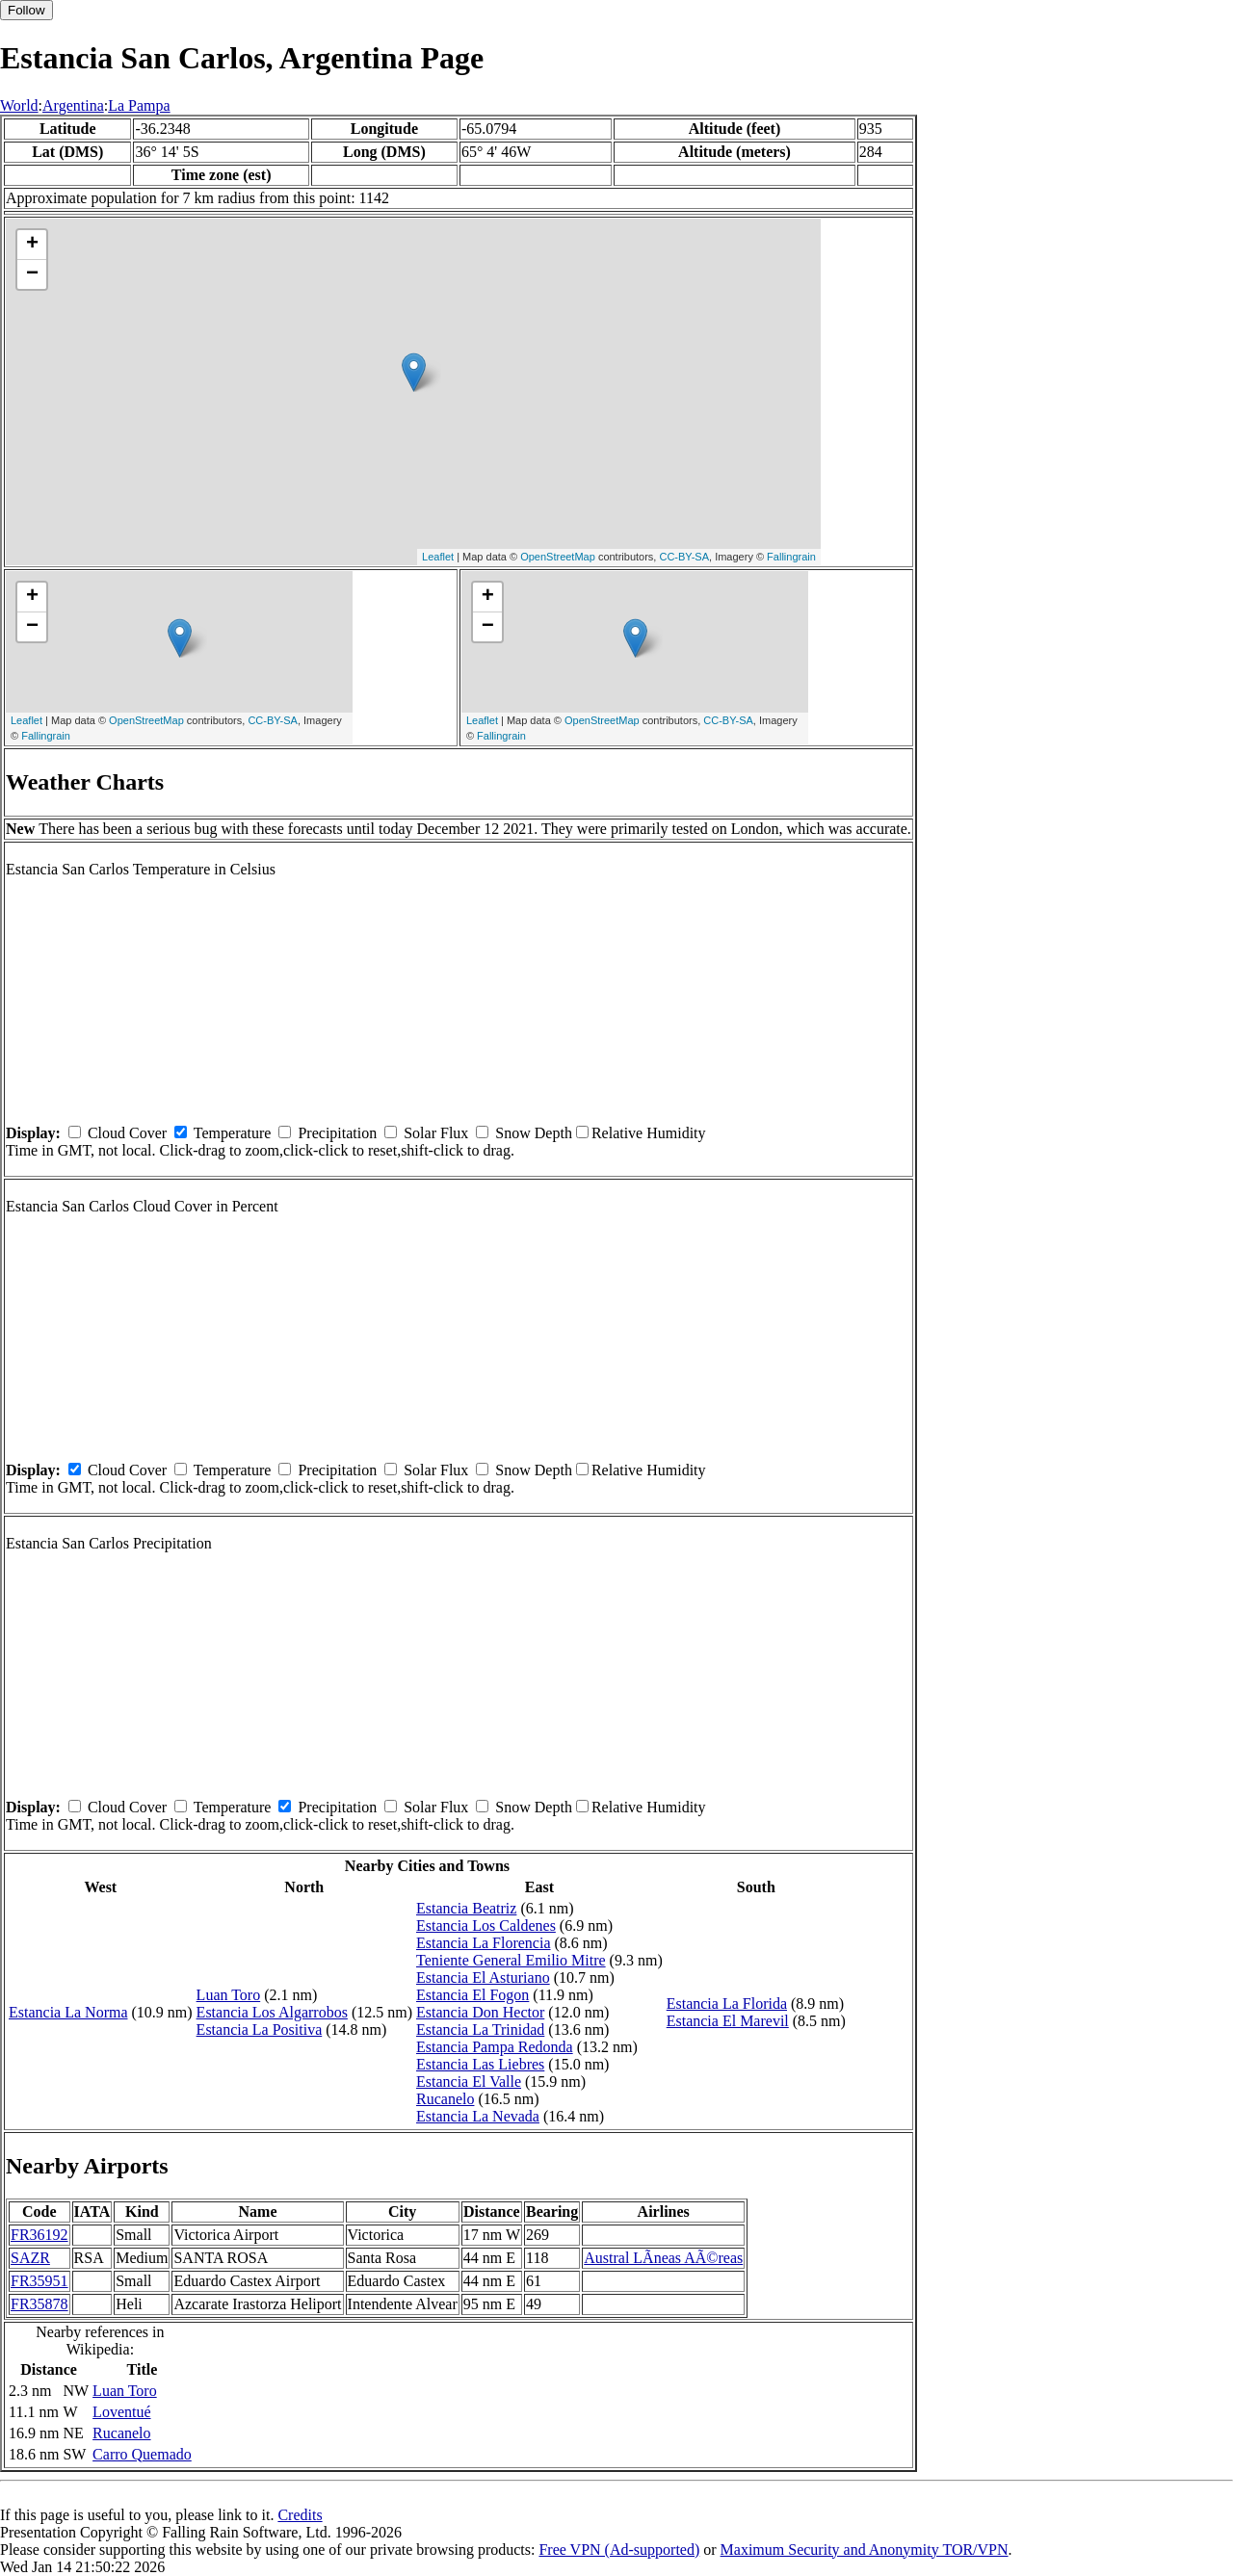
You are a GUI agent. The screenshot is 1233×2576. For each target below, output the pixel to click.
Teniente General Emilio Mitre (511, 1960)
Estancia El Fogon (472, 1995)
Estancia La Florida (727, 2003)
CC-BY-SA (684, 556)
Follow (26, 10)
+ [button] (32, 244)
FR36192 (39, 2234)
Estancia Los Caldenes (486, 1925)
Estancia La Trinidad (480, 2029)
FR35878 (39, 2304)
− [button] (32, 274)
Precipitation (337, 1133)
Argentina (73, 105)
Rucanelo (445, 2099)
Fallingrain (791, 556)
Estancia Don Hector (480, 2012)
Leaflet (438, 556)
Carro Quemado (142, 2454)
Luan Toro (229, 1995)
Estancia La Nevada (477, 2116)
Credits (299, 2515)
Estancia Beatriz (466, 1908)
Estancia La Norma (68, 2012)
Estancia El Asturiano (483, 1977)
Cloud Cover (127, 1133)
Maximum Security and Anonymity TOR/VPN (865, 2549)
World (19, 105)
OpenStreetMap (557, 556)
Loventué (121, 2412)
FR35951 (39, 2281)
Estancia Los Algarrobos (272, 2012)
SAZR (30, 2258)
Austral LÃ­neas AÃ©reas (663, 2258)
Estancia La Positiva (260, 2029)
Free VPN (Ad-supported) (618, 2549)
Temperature (233, 1133)
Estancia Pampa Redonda (494, 2047)
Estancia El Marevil (728, 2021)
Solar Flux (436, 1133)
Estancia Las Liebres (480, 2064)
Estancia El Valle (468, 2081)
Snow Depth (533, 1133)
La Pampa (139, 105)
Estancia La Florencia (483, 1943)
